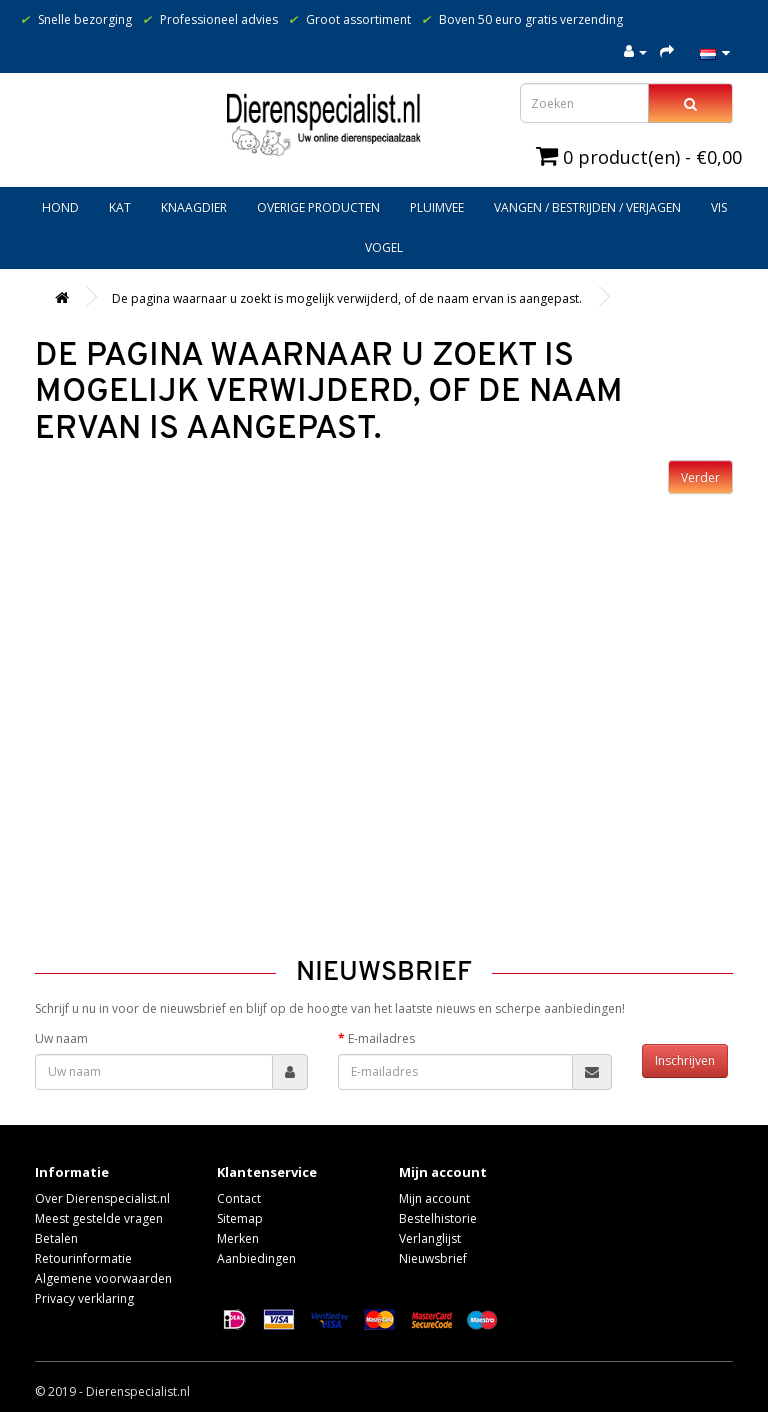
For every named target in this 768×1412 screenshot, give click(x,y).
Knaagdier (194, 207)
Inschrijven (685, 1060)
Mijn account (434, 1198)
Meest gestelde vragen (99, 1218)
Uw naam (61, 1038)
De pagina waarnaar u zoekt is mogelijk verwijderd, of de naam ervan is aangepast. (347, 298)
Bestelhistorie (438, 1218)
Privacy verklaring (84, 1298)
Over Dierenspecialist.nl (102, 1198)
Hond (60, 207)
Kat (120, 207)
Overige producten (318, 207)
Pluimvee (437, 207)
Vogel (384, 247)
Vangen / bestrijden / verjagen (587, 207)
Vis (719, 207)
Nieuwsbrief (433, 1258)
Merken (238, 1238)
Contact (239, 1198)
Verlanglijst (430, 1238)
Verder (700, 477)
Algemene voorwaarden (103, 1278)
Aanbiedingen (256, 1258)
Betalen (56, 1238)
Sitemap (240, 1218)
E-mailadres (381, 1038)
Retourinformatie (83, 1258)
